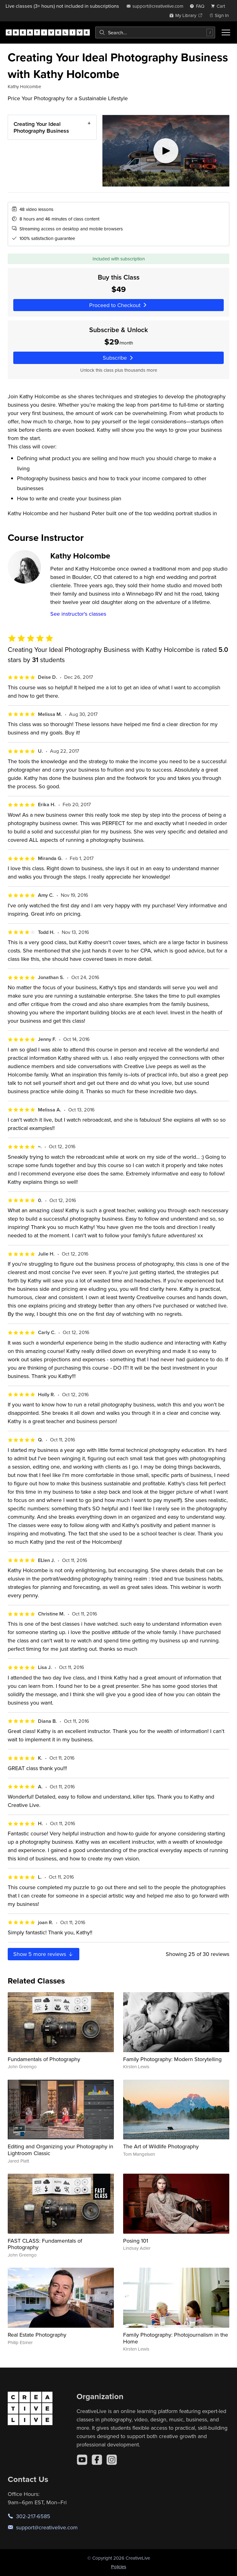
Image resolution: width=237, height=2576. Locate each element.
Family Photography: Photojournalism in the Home (175, 2338)
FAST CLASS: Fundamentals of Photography (45, 2244)
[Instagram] (111, 2459)
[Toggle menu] (225, 32)
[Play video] (165, 150)
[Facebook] (96, 2459)
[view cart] (219, 6)
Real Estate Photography (37, 2335)
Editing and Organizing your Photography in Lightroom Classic (60, 2149)
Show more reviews (43, 1954)
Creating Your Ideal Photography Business (41, 127)
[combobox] (155, 32)
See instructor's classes (78, 614)
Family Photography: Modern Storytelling (172, 2059)
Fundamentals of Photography (44, 2059)
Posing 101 (135, 2240)
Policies (118, 2566)
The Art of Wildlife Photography (161, 2146)
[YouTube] (82, 2459)
